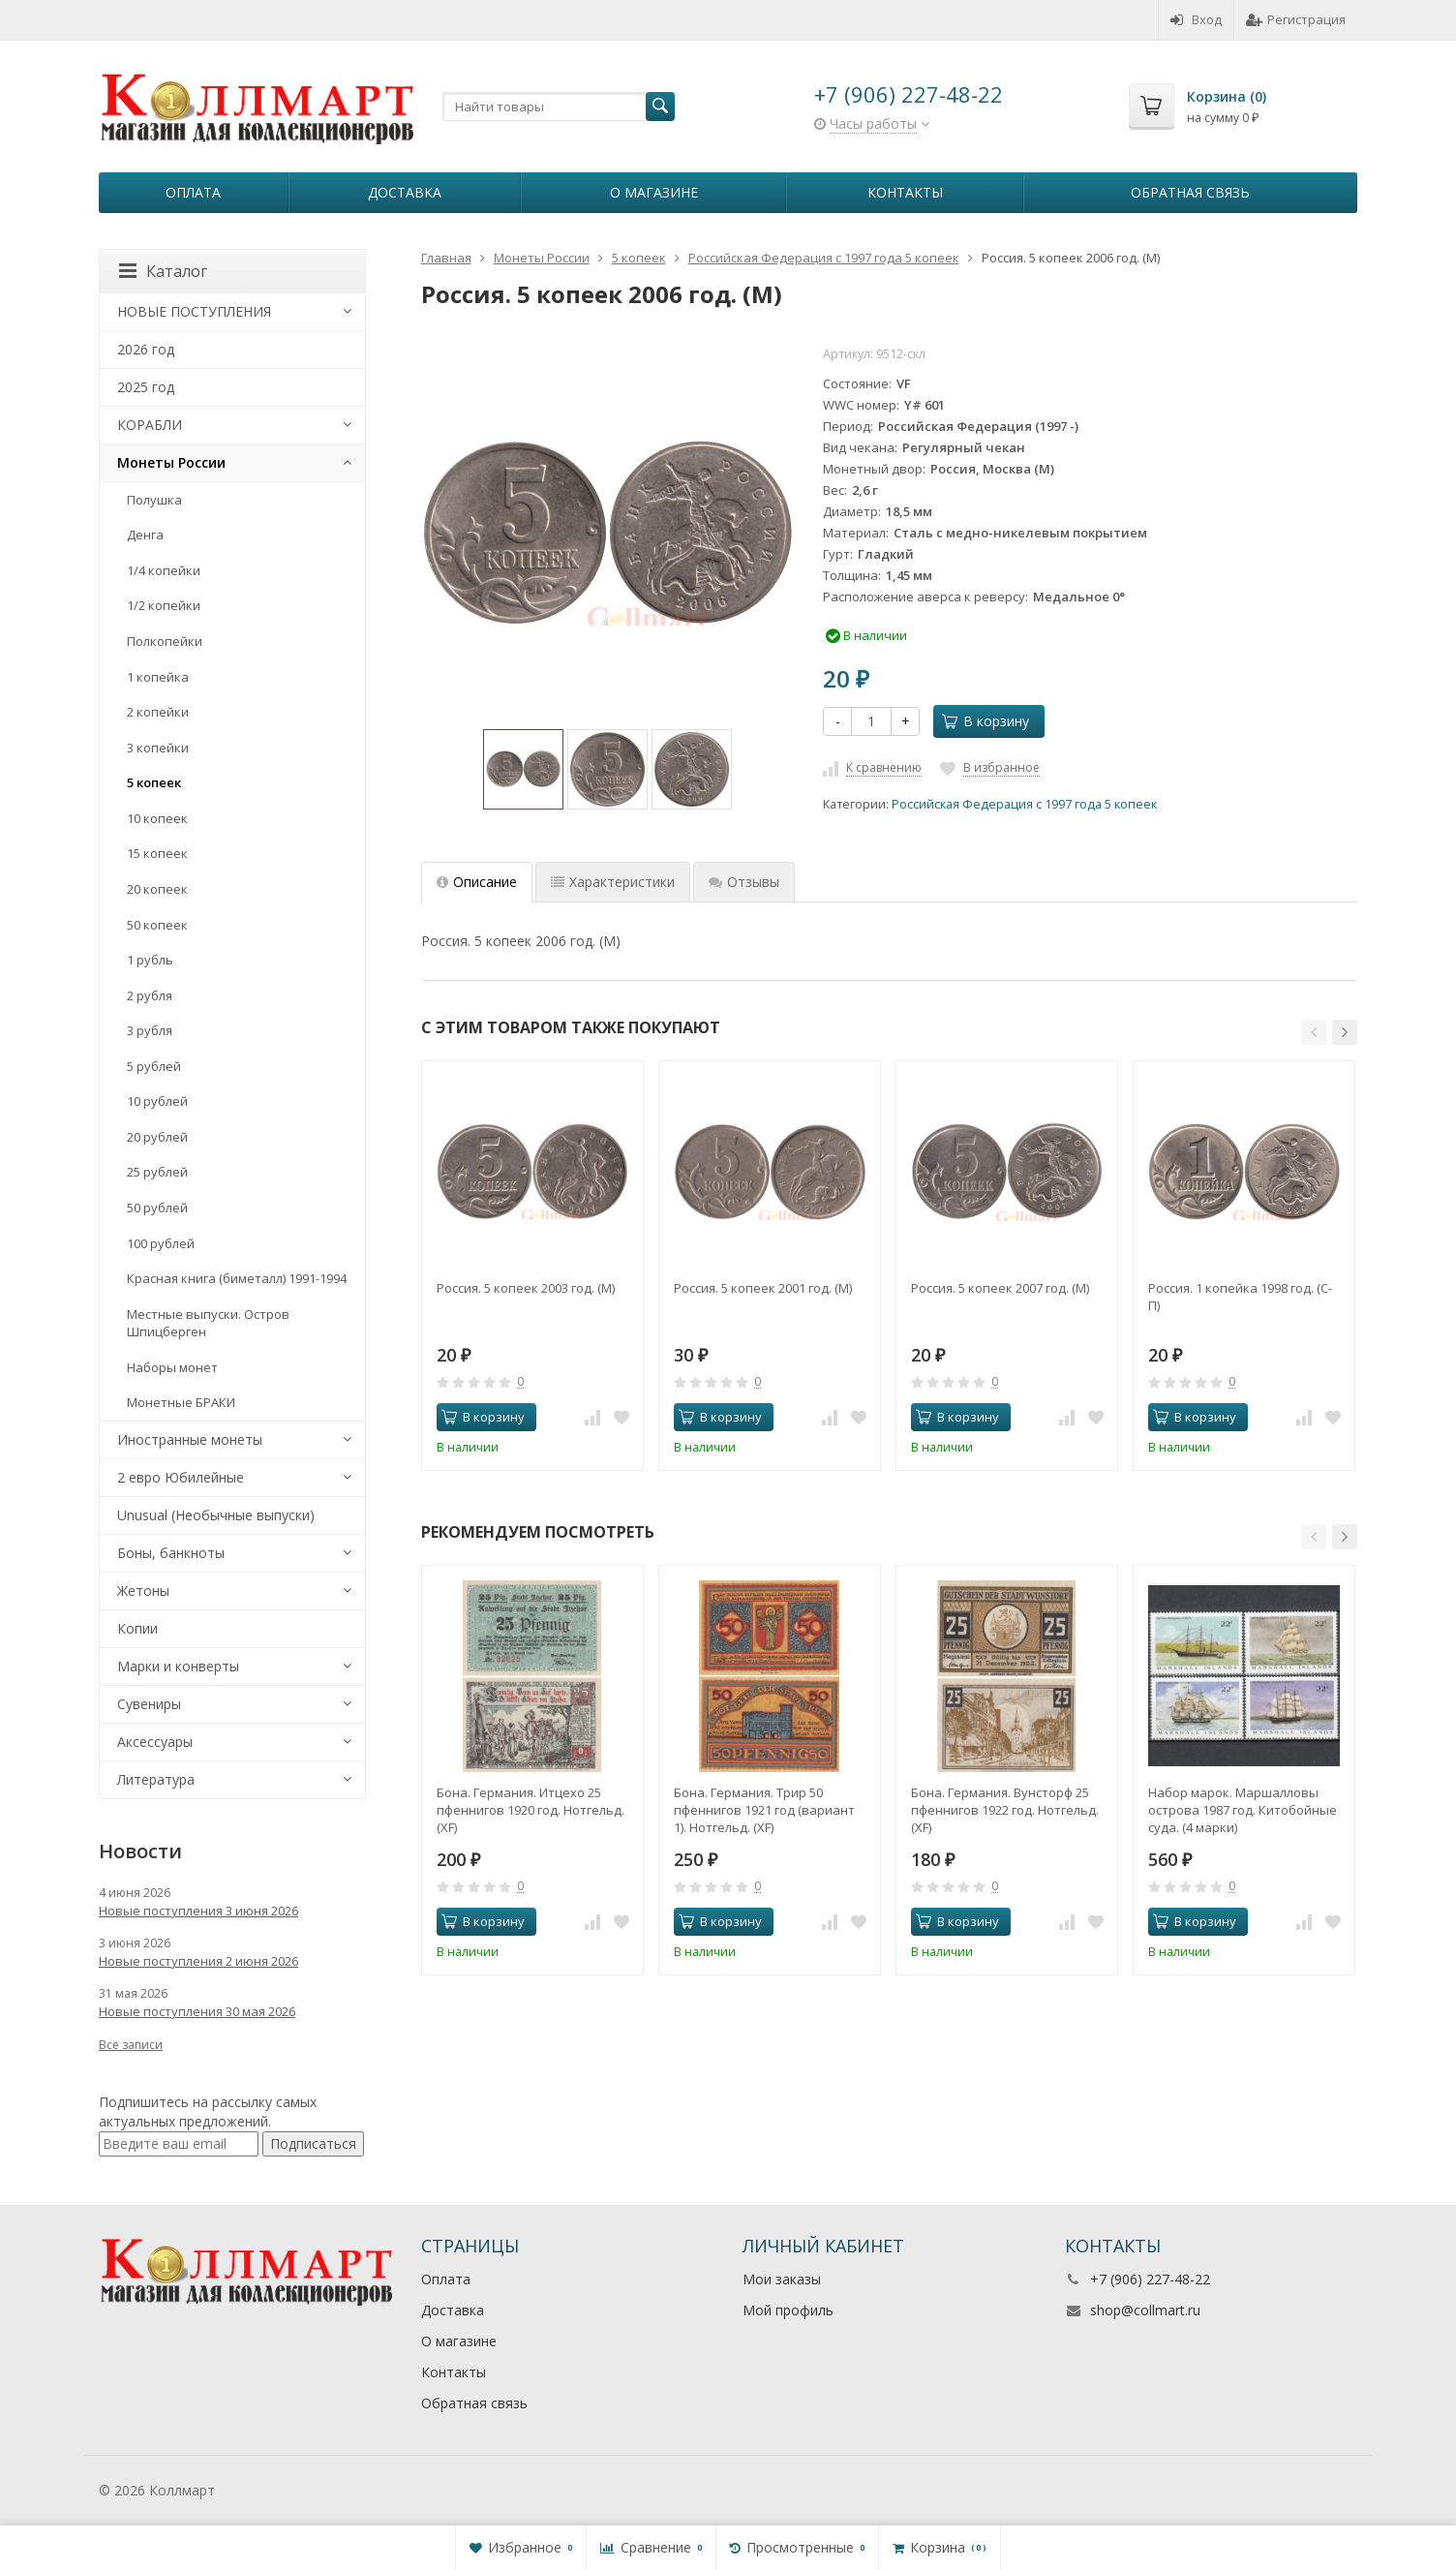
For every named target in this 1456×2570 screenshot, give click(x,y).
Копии (137, 1628)
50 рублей (157, 1207)
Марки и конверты (178, 1666)
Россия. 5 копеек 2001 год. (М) (763, 1288)
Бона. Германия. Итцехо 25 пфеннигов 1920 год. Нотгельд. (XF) (530, 1810)
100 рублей (161, 1243)
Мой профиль (788, 2310)
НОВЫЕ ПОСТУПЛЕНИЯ (194, 311)
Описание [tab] (477, 881)
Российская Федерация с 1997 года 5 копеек (1024, 804)
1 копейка (158, 677)
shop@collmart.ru (1145, 2310)
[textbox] (558, 106)
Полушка (154, 499)
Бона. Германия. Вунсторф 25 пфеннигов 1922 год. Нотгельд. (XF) (1005, 1810)
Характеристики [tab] (613, 881)
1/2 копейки (163, 605)
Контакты (905, 192)
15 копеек (157, 853)
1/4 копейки (163, 570)
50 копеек (157, 924)
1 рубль (150, 959)
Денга (145, 534)
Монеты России (171, 462)
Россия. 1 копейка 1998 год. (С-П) (1240, 1296)
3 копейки (158, 747)
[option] (523, 769)
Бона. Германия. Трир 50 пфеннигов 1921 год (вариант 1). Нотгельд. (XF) (764, 1810)
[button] (1313, 1032)
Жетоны (143, 1590)
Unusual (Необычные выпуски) (216, 1515)
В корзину (985, 721)
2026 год (145, 349)
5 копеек (154, 782)
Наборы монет (172, 1367)
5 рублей (154, 1066)
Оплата (193, 192)
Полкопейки (164, 641)
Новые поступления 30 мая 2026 (197, 2011)
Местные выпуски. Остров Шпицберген (208, 1323)
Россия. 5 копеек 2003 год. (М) (526, 1288)
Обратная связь (1190, 192)
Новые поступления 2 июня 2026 (198, 1961)
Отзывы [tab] (744, 881)
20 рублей (157, 1137)
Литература (156, 1779)
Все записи (131, 2044)
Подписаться (313, 2143)
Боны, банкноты (171, 1553)
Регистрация (1296, 19)
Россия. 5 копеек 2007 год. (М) (1000, 1288)
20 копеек (157, 889)
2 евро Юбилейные (180, 1477)
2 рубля (149, 995)
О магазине (654, 192)
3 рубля (149, 1030)
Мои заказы (782, 2279)
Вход (1196, 19)
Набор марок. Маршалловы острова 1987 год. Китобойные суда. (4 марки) (1242, 1810)
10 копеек (157, 818)
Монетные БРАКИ (181, 1402)
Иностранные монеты (189, 1439)
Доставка (404, 192)
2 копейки (158, 711)
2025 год (145, 387)
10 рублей (157, 1101)
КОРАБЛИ (149, 424)
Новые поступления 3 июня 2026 (198, 1910)
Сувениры (149, 1704)
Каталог (163, 271)
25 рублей (157, 1171)
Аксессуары (155, 1741)
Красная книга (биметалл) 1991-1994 (237, 1278)
